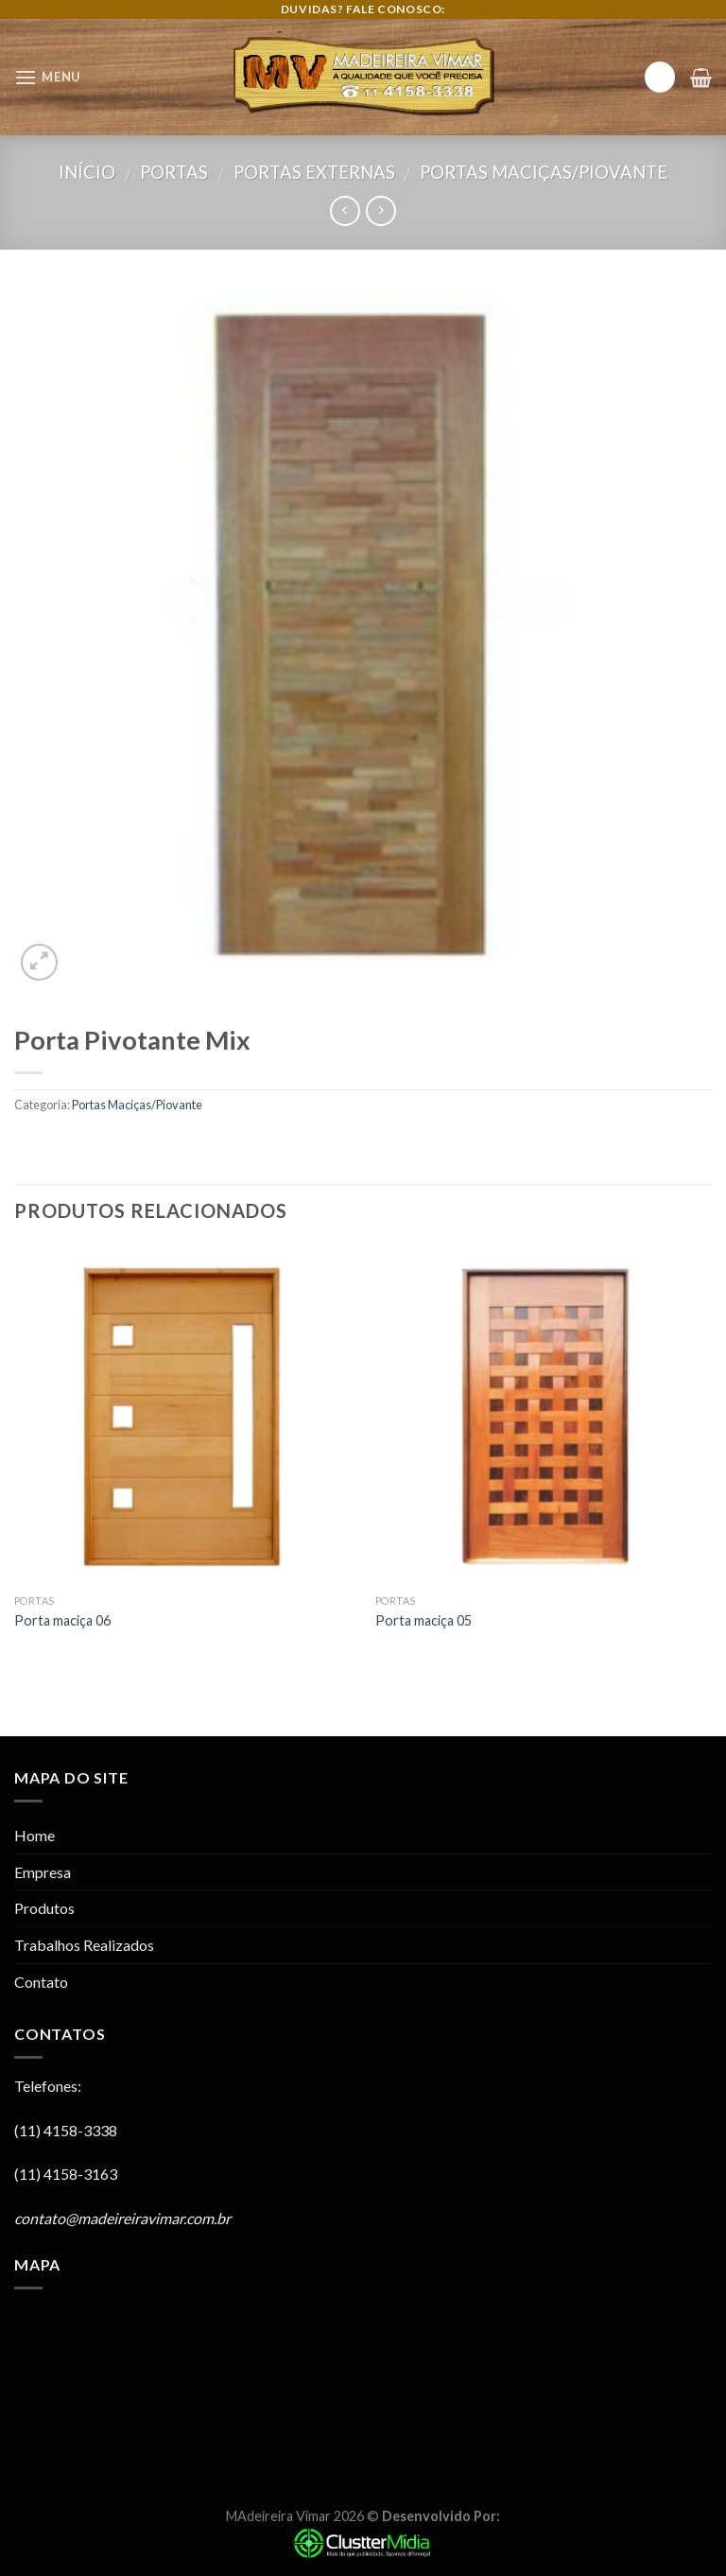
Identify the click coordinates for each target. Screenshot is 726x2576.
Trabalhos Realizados (84, 1945)
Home (34, 1835)
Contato (41, 1982)
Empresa (42, 1872)
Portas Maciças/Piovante (543, 172)
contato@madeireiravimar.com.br (122, 2218)
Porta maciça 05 (423, 1620)
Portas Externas (314, 172)
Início (87, 172)
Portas (174, 172)
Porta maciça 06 (62, 1620)
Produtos (44, 1908)
